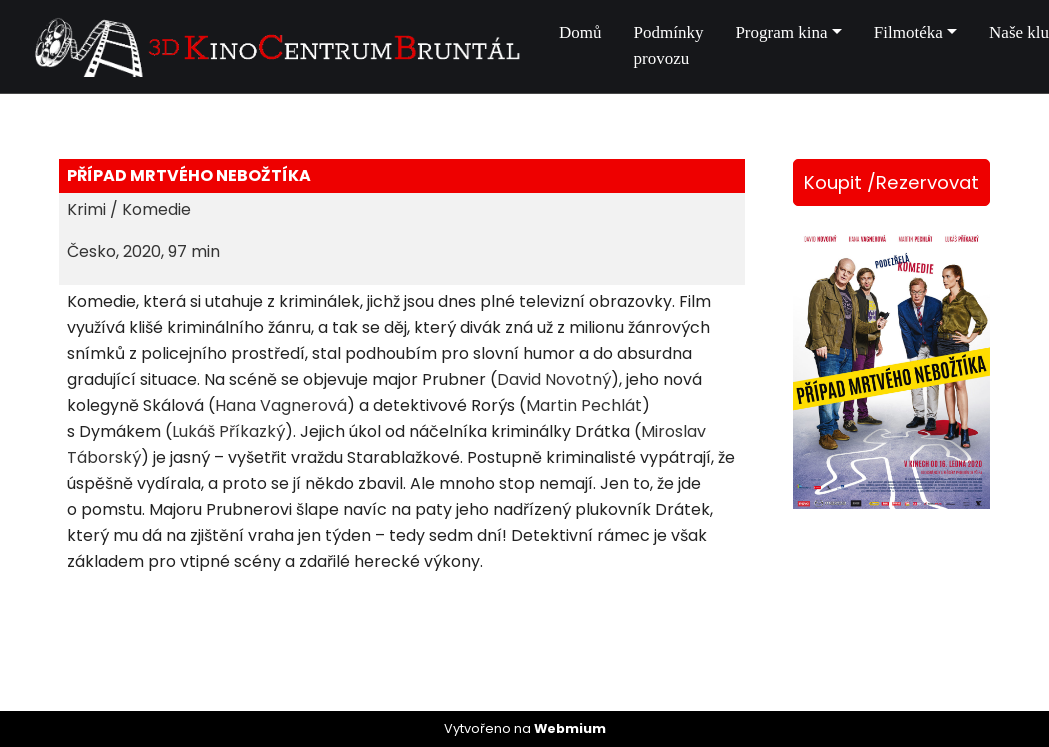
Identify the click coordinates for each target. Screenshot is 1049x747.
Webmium (570, 728)
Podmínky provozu (669, 45)
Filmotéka (908, 32)
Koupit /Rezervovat (891, 182)
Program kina (781, 32)
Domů (580, 32)
